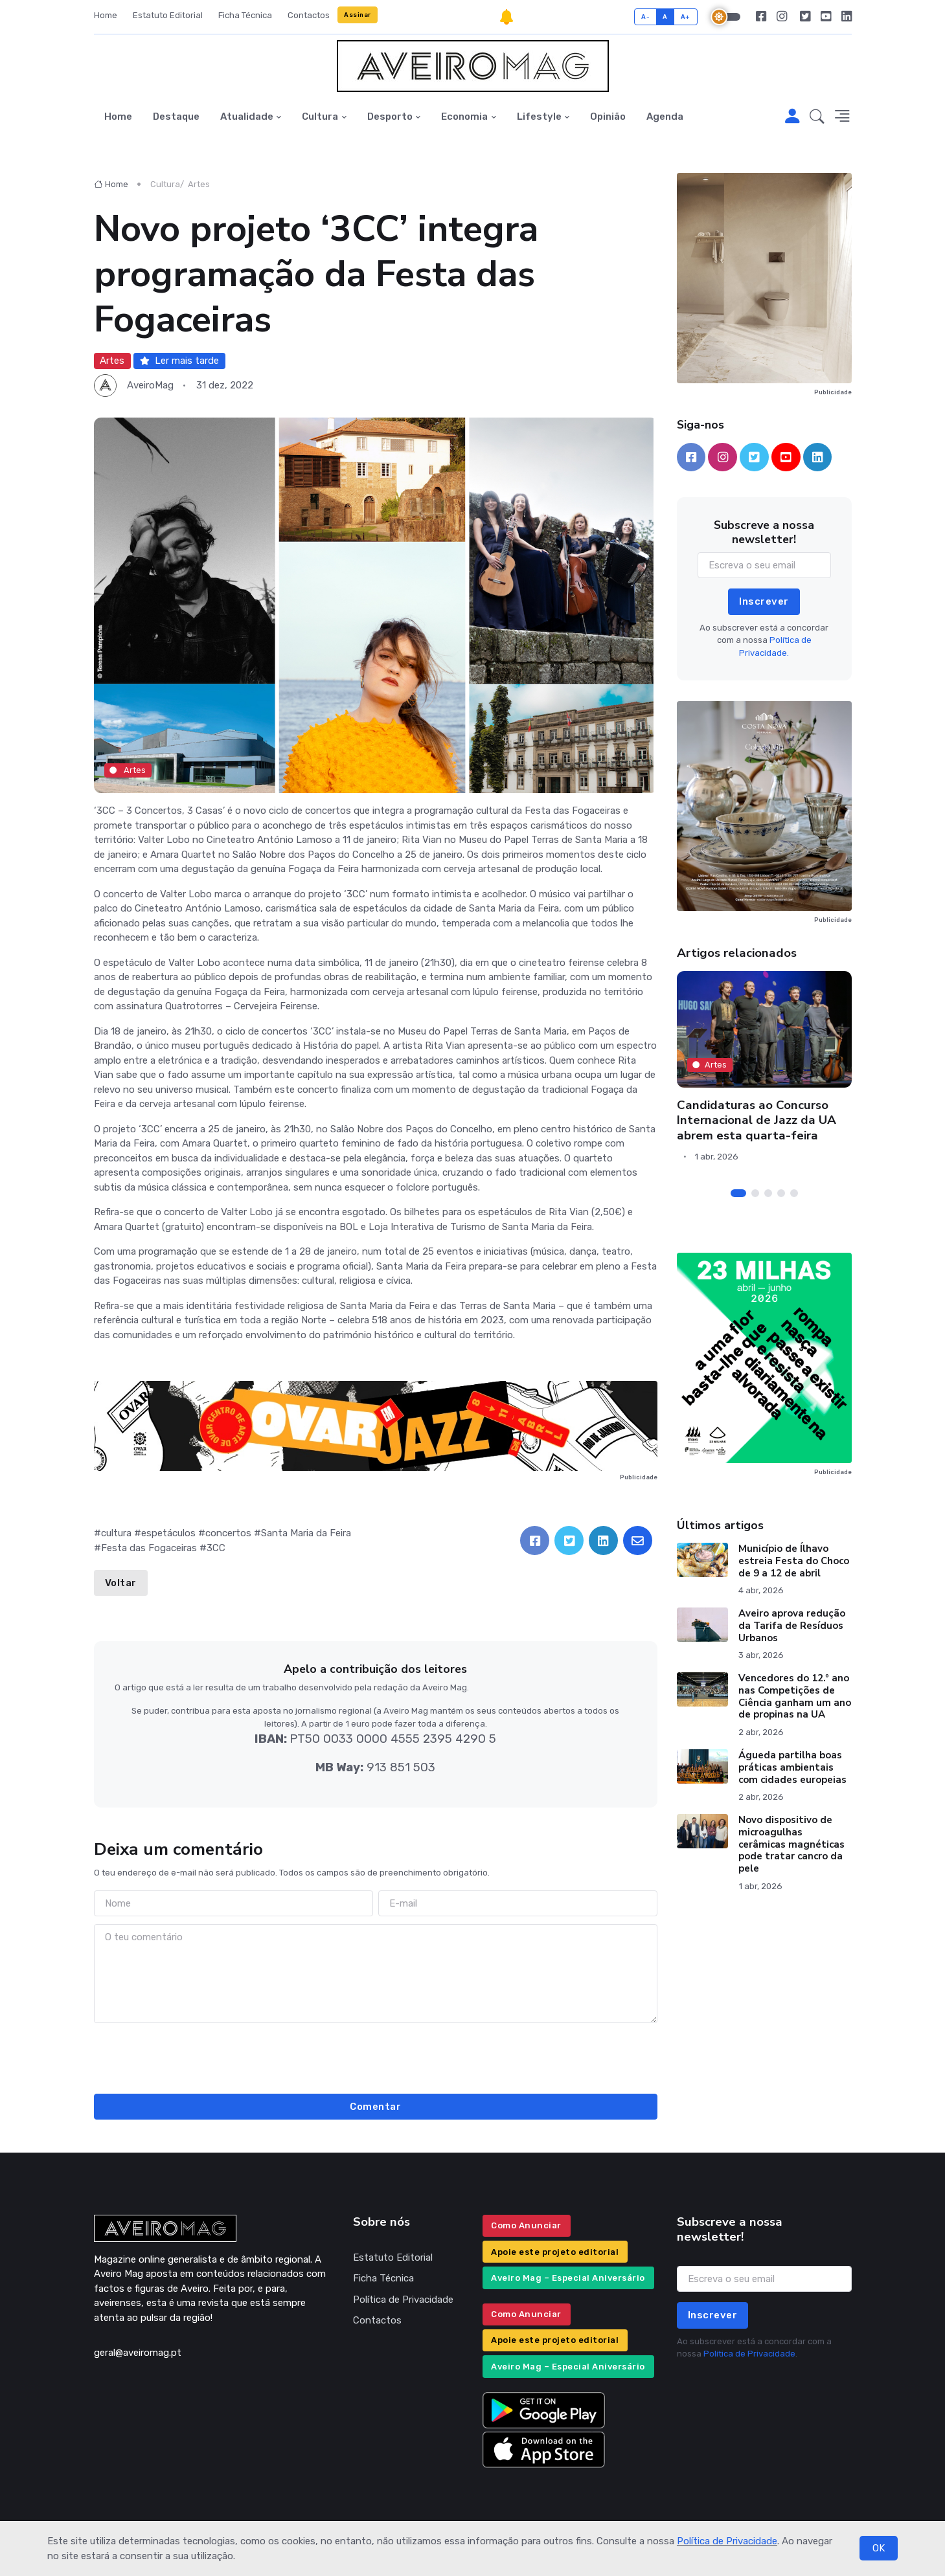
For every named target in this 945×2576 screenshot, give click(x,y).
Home (105, 15)
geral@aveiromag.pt (137, 2352)
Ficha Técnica (245, 15)
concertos (228, 1533)
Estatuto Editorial (168, 15)
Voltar (121, 1583)
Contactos (309, 15)
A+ (685, 16)
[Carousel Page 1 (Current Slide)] (738, 1193)
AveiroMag (150, 385)
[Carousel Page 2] (755, 1193)
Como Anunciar (526, 2225)
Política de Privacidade (727, 2541)
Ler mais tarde (179, 360)
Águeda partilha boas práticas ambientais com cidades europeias (792, 1767)
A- (645, 16)
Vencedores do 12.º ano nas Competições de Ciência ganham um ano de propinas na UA (794, 1696)
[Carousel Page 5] (794, 1193)
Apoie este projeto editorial (555, 2252)
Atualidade (246, 116)
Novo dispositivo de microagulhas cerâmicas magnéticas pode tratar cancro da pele (791, 1844)
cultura (116, 1533)
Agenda (664, 116)
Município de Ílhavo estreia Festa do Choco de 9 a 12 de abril (793, 1561)
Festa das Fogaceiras (149, 1548)
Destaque (176, 116)
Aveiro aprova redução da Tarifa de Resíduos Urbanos (791, 1625)
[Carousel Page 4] (781, 1193)
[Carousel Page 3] (768, 1193)
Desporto (390, 116)
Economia (464, 116)
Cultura (320, 116)
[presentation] (375, 2056)
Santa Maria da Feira (306, 1533)
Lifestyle (539, 116)
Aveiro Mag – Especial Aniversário (568, 2278)
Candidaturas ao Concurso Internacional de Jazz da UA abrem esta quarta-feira (756, 1120)
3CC (216, 1548)
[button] (817, 117)
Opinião (608, 116)
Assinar (357, 14)
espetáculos (168, 1533)
